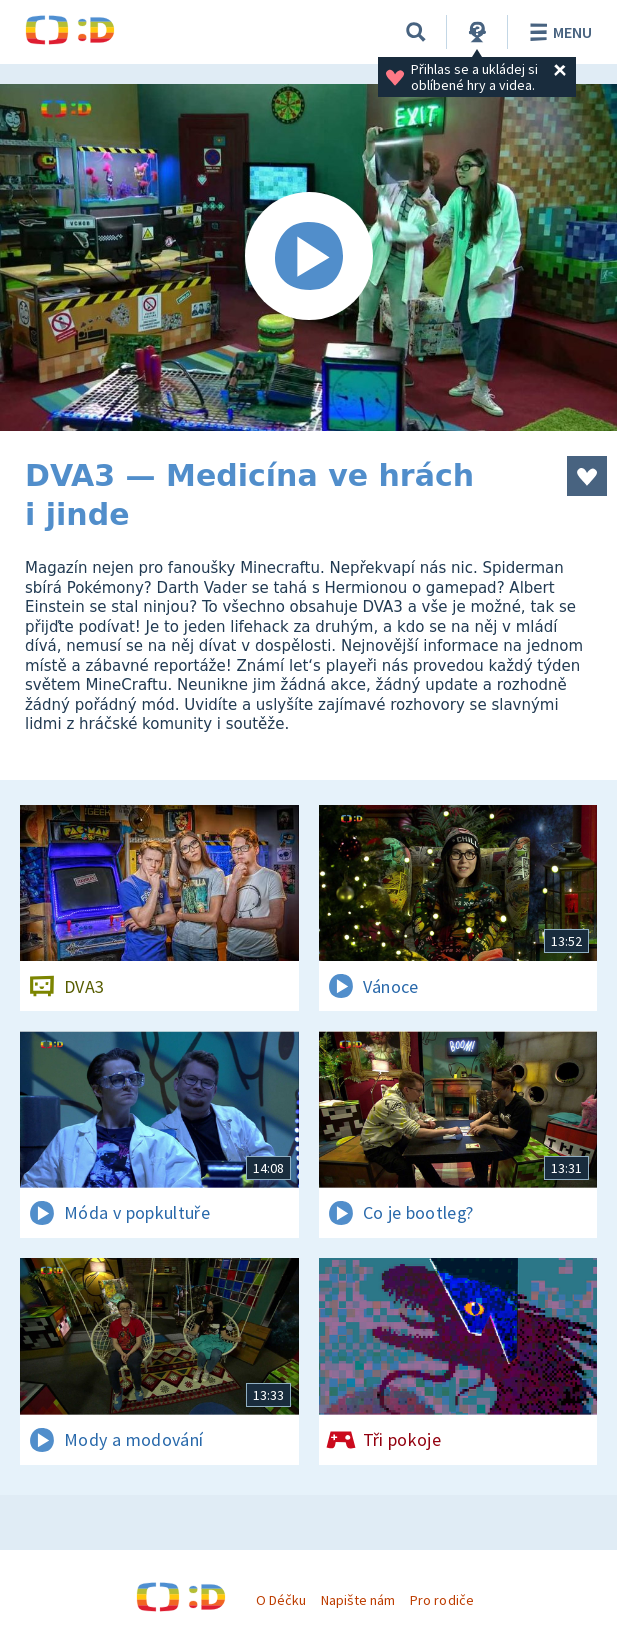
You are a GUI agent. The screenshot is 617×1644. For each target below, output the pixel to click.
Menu (557, 32)
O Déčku (281, 1600)
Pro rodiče (441, 1600)
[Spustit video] (308, 257)
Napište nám (358, 1600)
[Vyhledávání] (416, 32)
